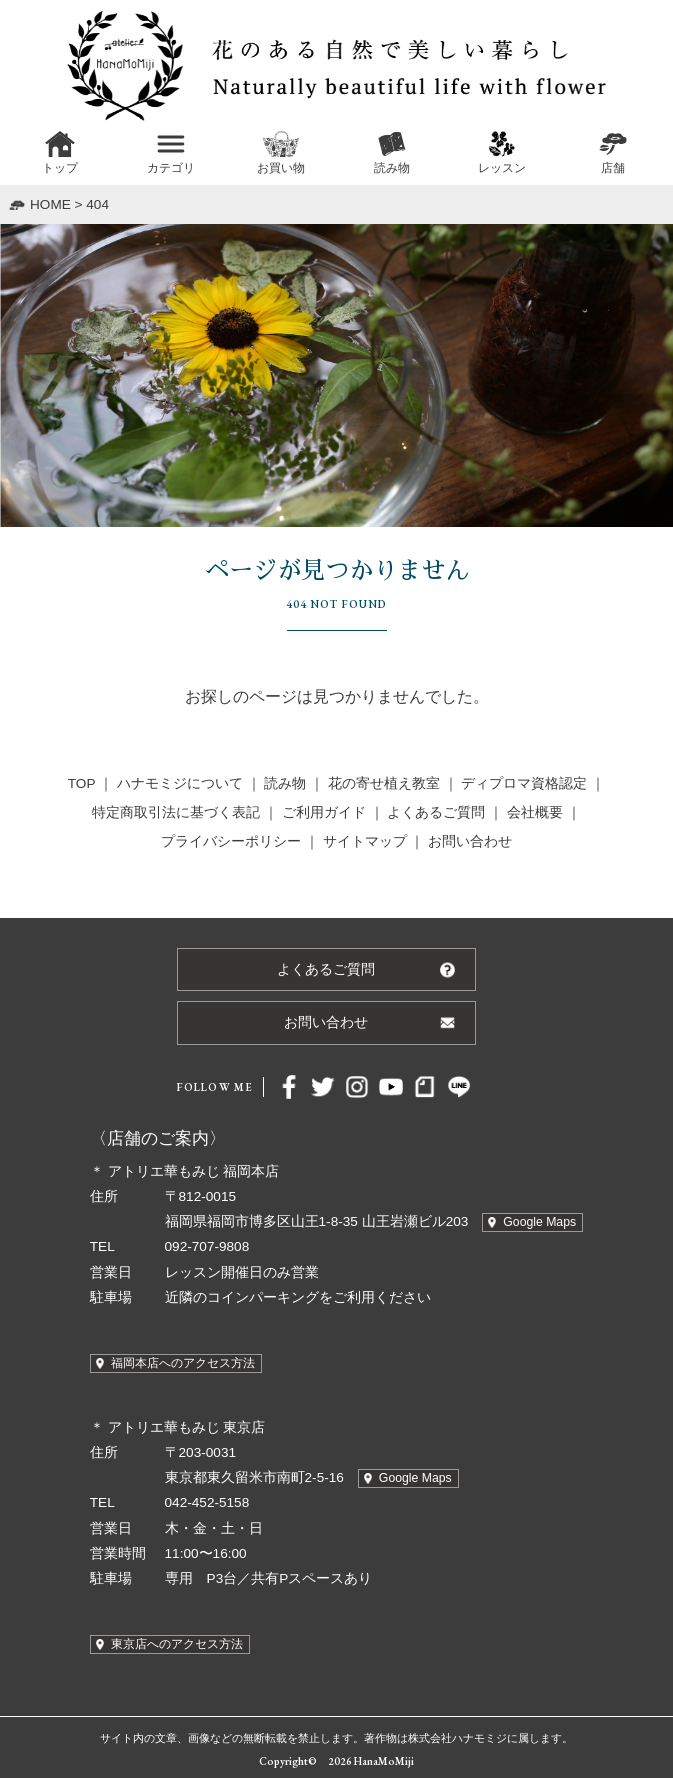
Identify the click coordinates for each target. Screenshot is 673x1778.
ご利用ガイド (324, 812)
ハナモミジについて (180, 783)
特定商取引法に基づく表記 (176, 812)
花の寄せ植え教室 (384, 783)
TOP (81, 783)
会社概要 (535, 812)
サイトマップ (365, 841)
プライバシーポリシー (231, 841)
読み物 (285, 783)
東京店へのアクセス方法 (177, 1644)
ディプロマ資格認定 (524, 783)
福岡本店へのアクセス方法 (183, 1363)
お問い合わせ (470, 841)
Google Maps (539, 1222)
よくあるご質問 (436, 812)
